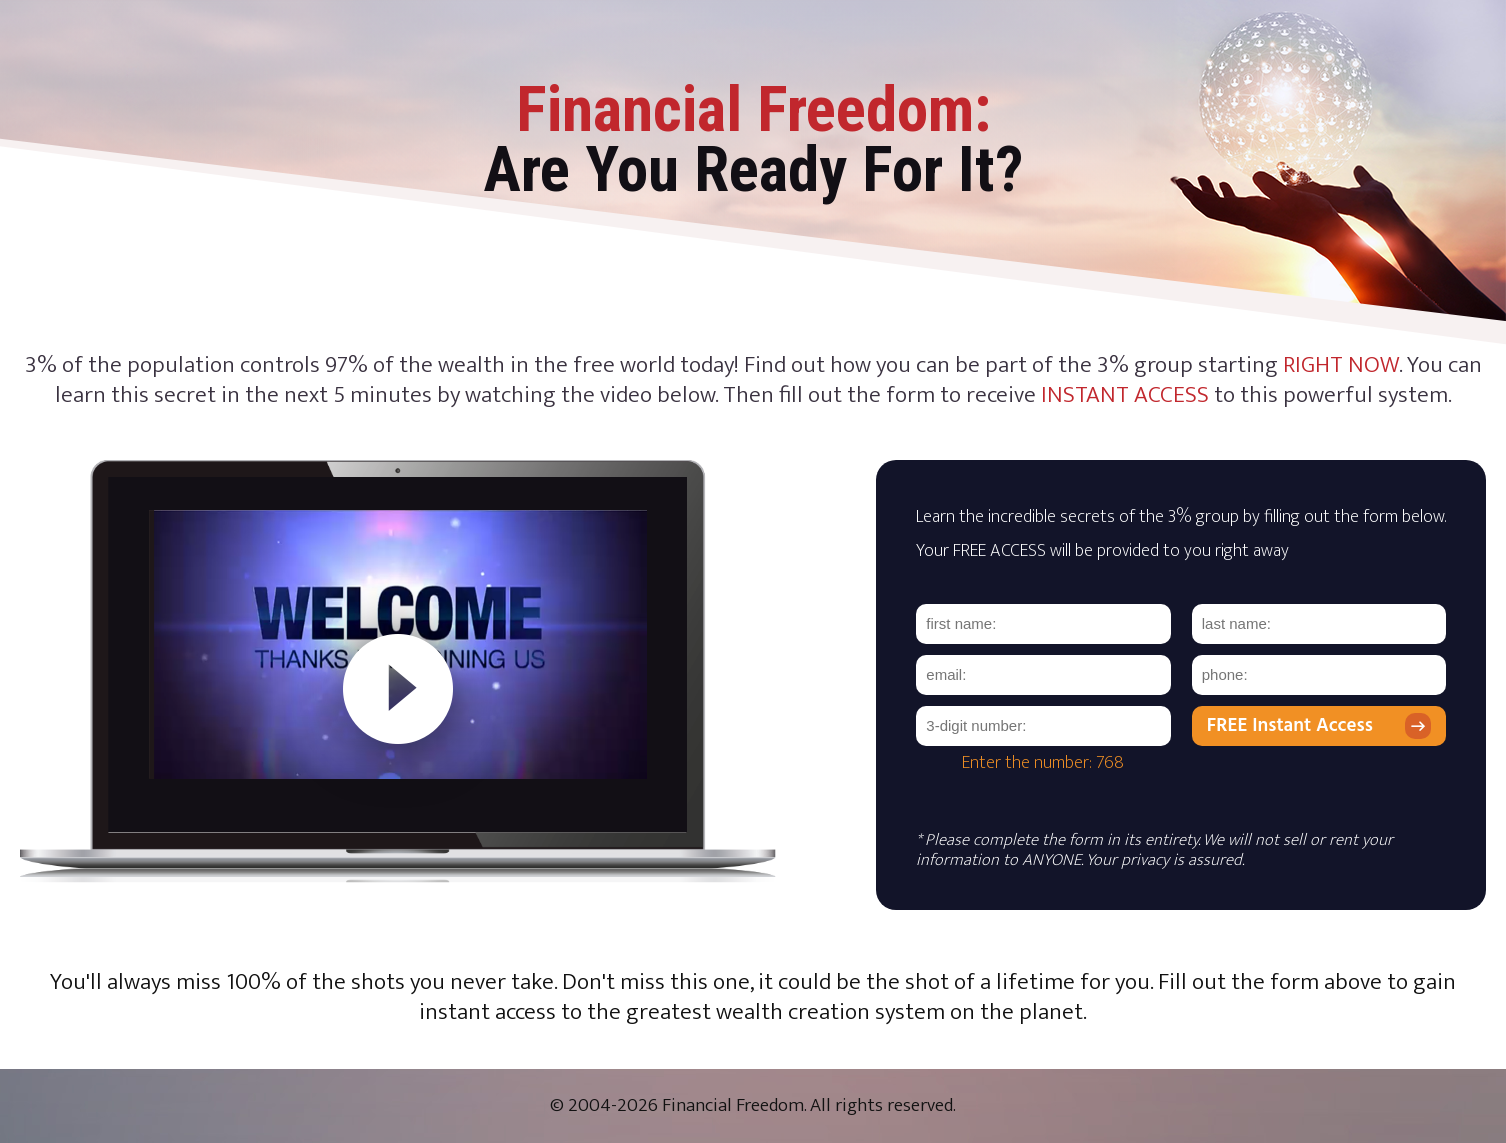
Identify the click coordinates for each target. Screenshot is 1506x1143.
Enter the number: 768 (1043, 763)
